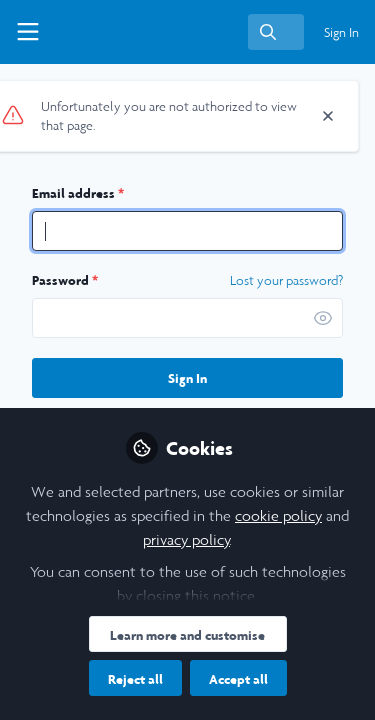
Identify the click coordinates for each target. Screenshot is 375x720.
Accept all (238, 679)
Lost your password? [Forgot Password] (286, 281)
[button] (323, 318)
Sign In (187, 378)
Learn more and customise (187, 635)
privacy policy (186, 539)
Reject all (135, 679)
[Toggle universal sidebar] (28, 32)
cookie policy (278, 515)
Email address (78, 193)
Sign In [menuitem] (341, 32)
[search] (276, 32)
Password (65, 280)
